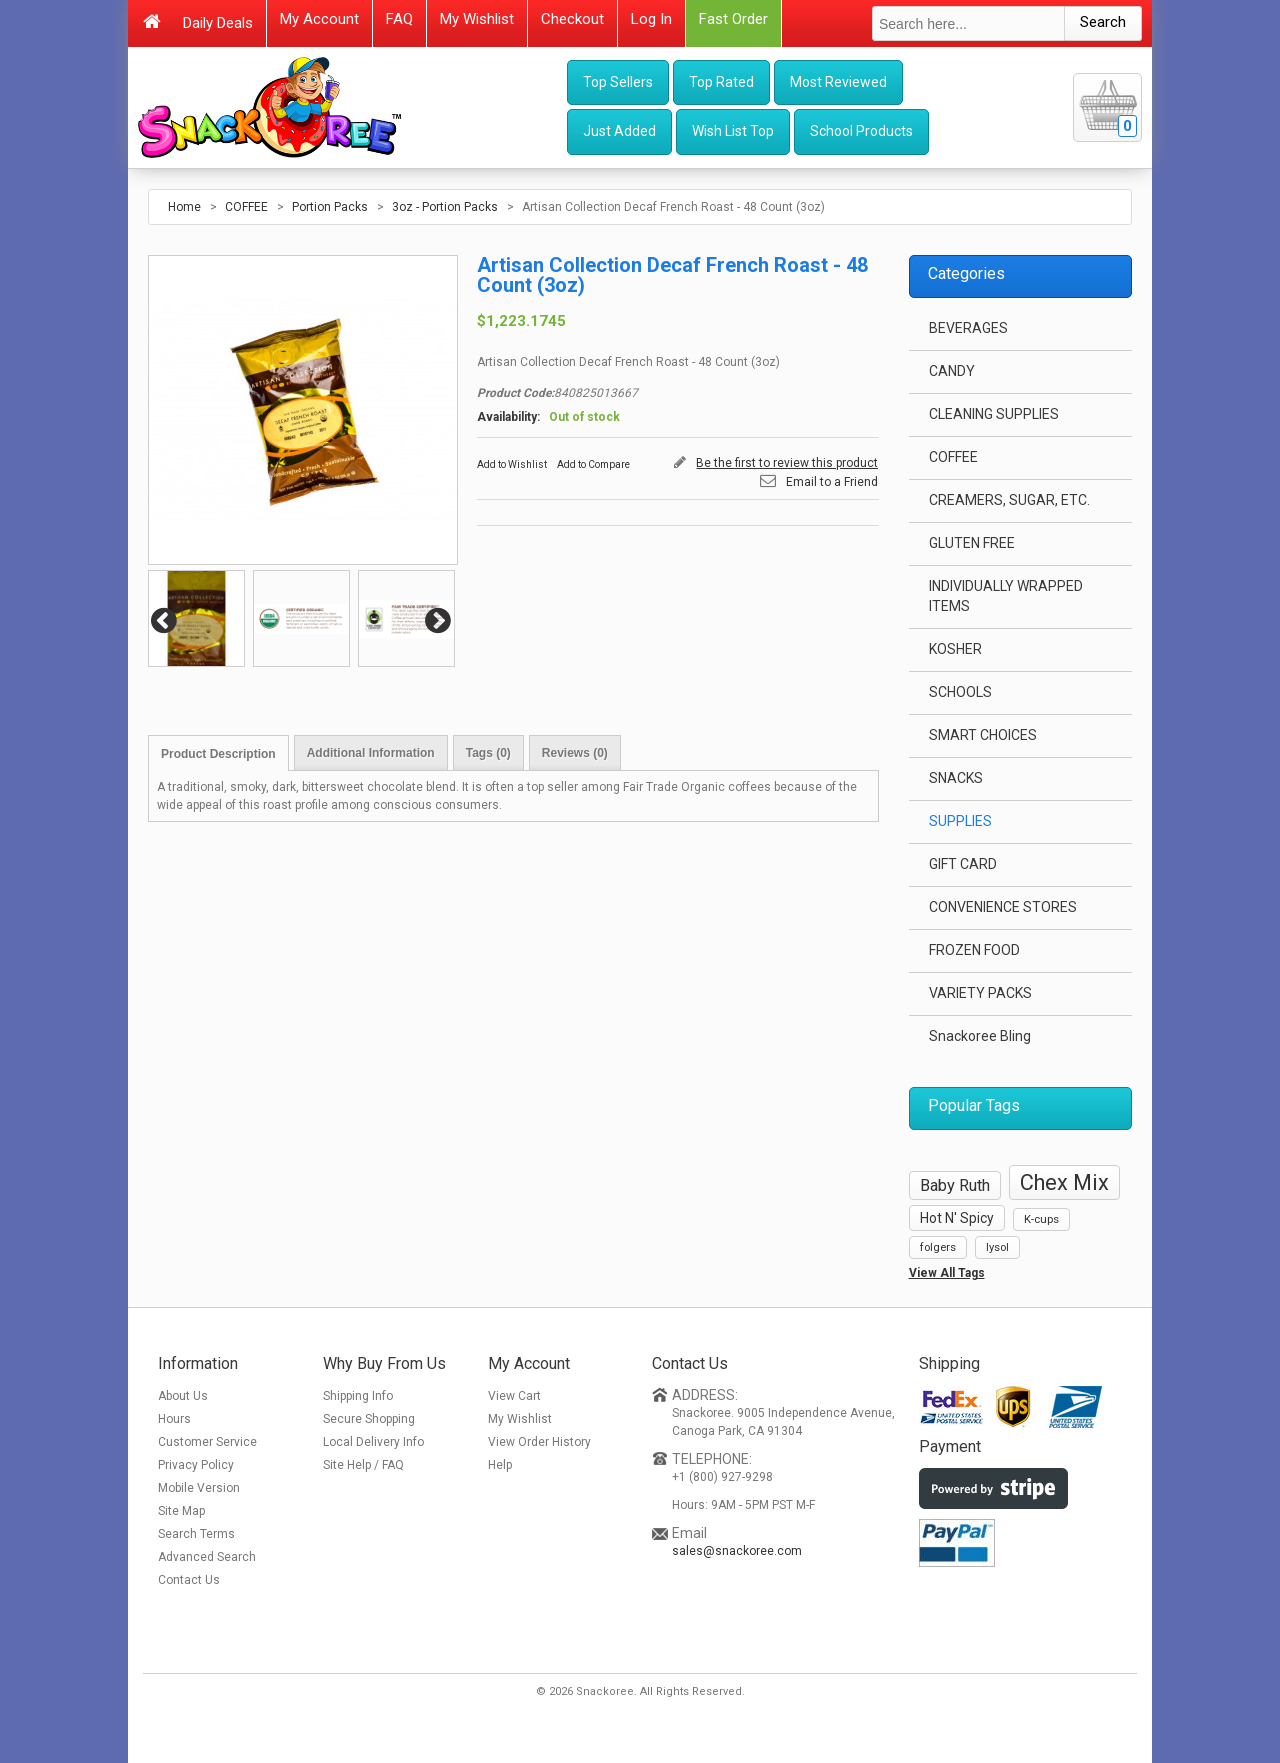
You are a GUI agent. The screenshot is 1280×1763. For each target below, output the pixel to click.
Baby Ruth (955, 1185)
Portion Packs (330, 207)
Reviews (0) (575, 753)
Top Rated (721, 82)
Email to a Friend (832, 482)
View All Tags (947, 1273)
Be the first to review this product (787, 463)
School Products (861, 131)
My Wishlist (477, 19)
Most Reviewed (838, 82)
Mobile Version (199, 1488)
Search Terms (196, 1534)
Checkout (572, 19)
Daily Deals (218, 23)
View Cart (514, 1396)
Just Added (619, 131)
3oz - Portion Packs (445, 207)
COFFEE (246, 207)
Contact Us (189, 1580)
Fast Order (733, 19)
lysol (997, 1247)
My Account (319, 19)
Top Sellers (618, 82)
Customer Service (207, 1442)
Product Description (218, 754)
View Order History (539, 1442)
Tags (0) (488, 753)
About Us (183, 1396)
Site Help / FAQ (363, 1465)
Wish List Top (733, 131)
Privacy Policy (196, 1465)
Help (500, 1465)
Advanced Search (207, 1557)
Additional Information (371, 753)
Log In (651, 19)
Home (184, 207)
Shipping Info (358, 1396)
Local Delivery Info (373, 1442)
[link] (984, 1624)
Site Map (181, 1511)
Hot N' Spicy (957, 1218)
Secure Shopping (369, 1419)
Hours (174, 1419)
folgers (938, 1247)
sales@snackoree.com (737, 1551)
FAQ (399, 19)
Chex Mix (1064, 1182)
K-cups (1041, 1219)
